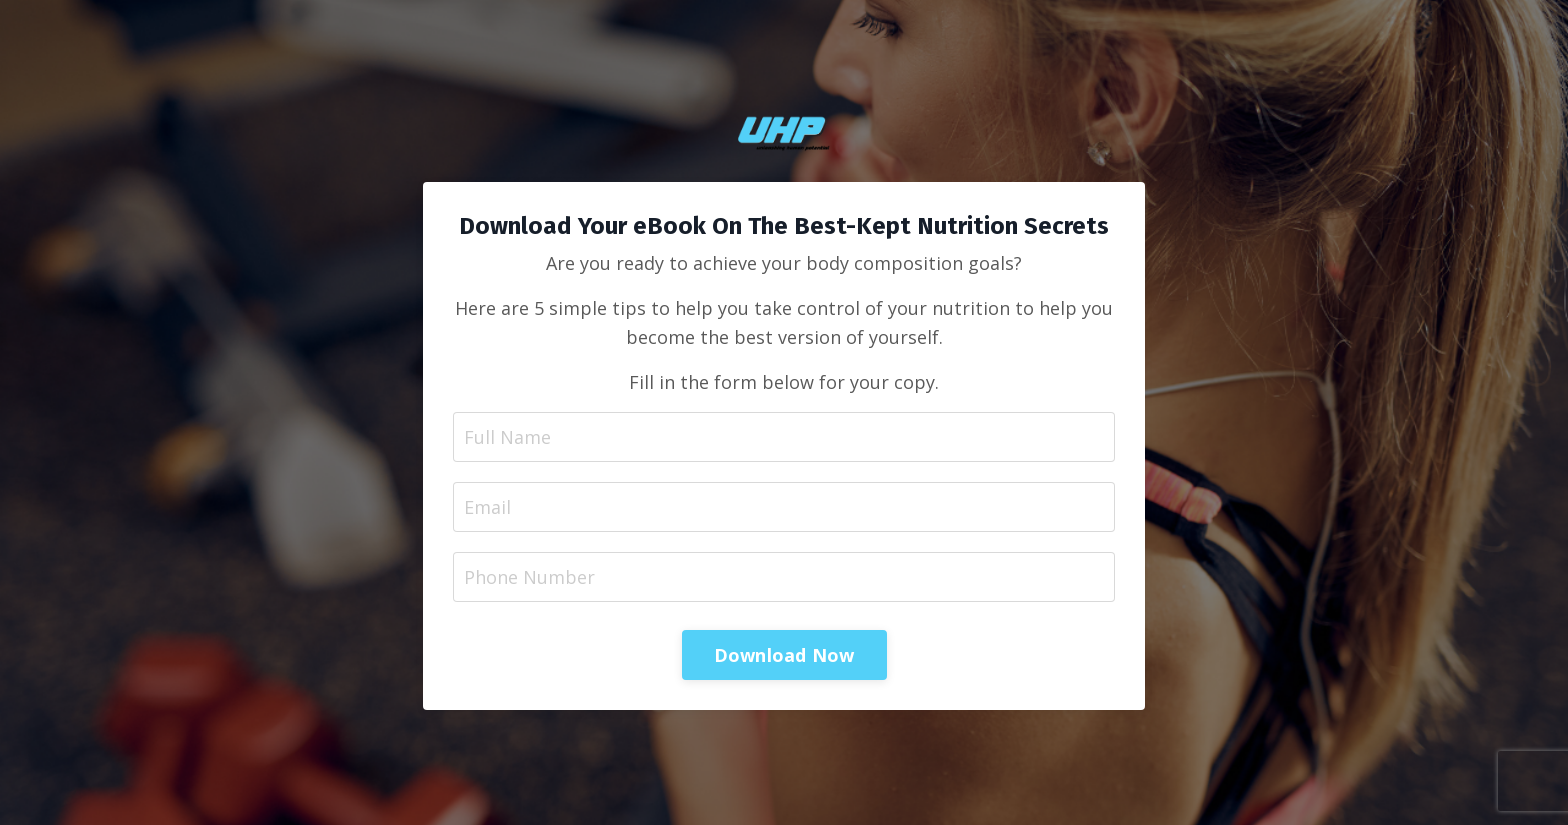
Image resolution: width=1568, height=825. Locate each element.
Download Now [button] (784, 655)
